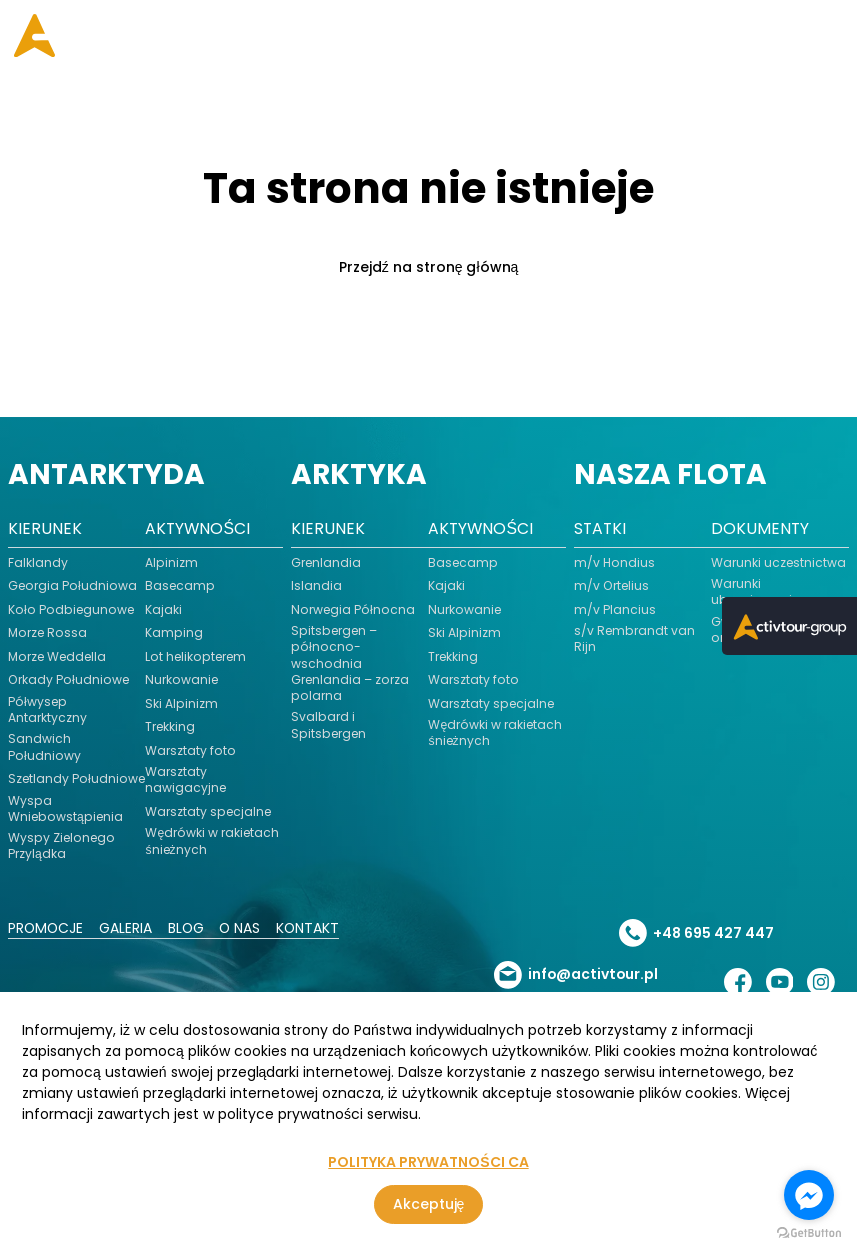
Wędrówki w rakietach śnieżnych (212, 841)
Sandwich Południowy (44, 747)
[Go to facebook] (809, 1195)
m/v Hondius (614, 563)
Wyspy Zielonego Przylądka (62, 861)
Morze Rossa (48, 633)
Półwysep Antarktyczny (47, 710)
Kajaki (163, 610)
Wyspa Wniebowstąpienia (66, 823)
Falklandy (38, 563)
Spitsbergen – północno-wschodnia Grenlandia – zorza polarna (350, 663)
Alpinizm (171, 563)
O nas (243, 943)
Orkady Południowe (68, 680)
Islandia (316, 586)
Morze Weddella (59, 657)
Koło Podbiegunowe (72, 610)
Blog (188, 943)
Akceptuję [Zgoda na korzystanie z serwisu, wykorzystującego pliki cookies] (429, 1204)
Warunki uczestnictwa (779, 563)
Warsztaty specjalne (209, 812)
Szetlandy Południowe (45, 785)
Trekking (170, 727)
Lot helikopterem (197, 657)
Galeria (127, 943)
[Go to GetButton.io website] (809, 1232)
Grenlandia (326, 563)
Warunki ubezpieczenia (757, 592)
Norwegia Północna (353, 610)
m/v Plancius (615, 610)
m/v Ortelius (611, 586)
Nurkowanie (182, 680)
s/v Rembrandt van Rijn (635, 639)
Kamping (174, 633)
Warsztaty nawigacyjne (186, 780)
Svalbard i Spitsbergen (329, 726)
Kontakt (312, 943)
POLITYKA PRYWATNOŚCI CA (428, 1162)
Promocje (46, 943)
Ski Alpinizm (181, 704)
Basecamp (180, 586)
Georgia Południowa (73, 586)
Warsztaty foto (190, 751)
